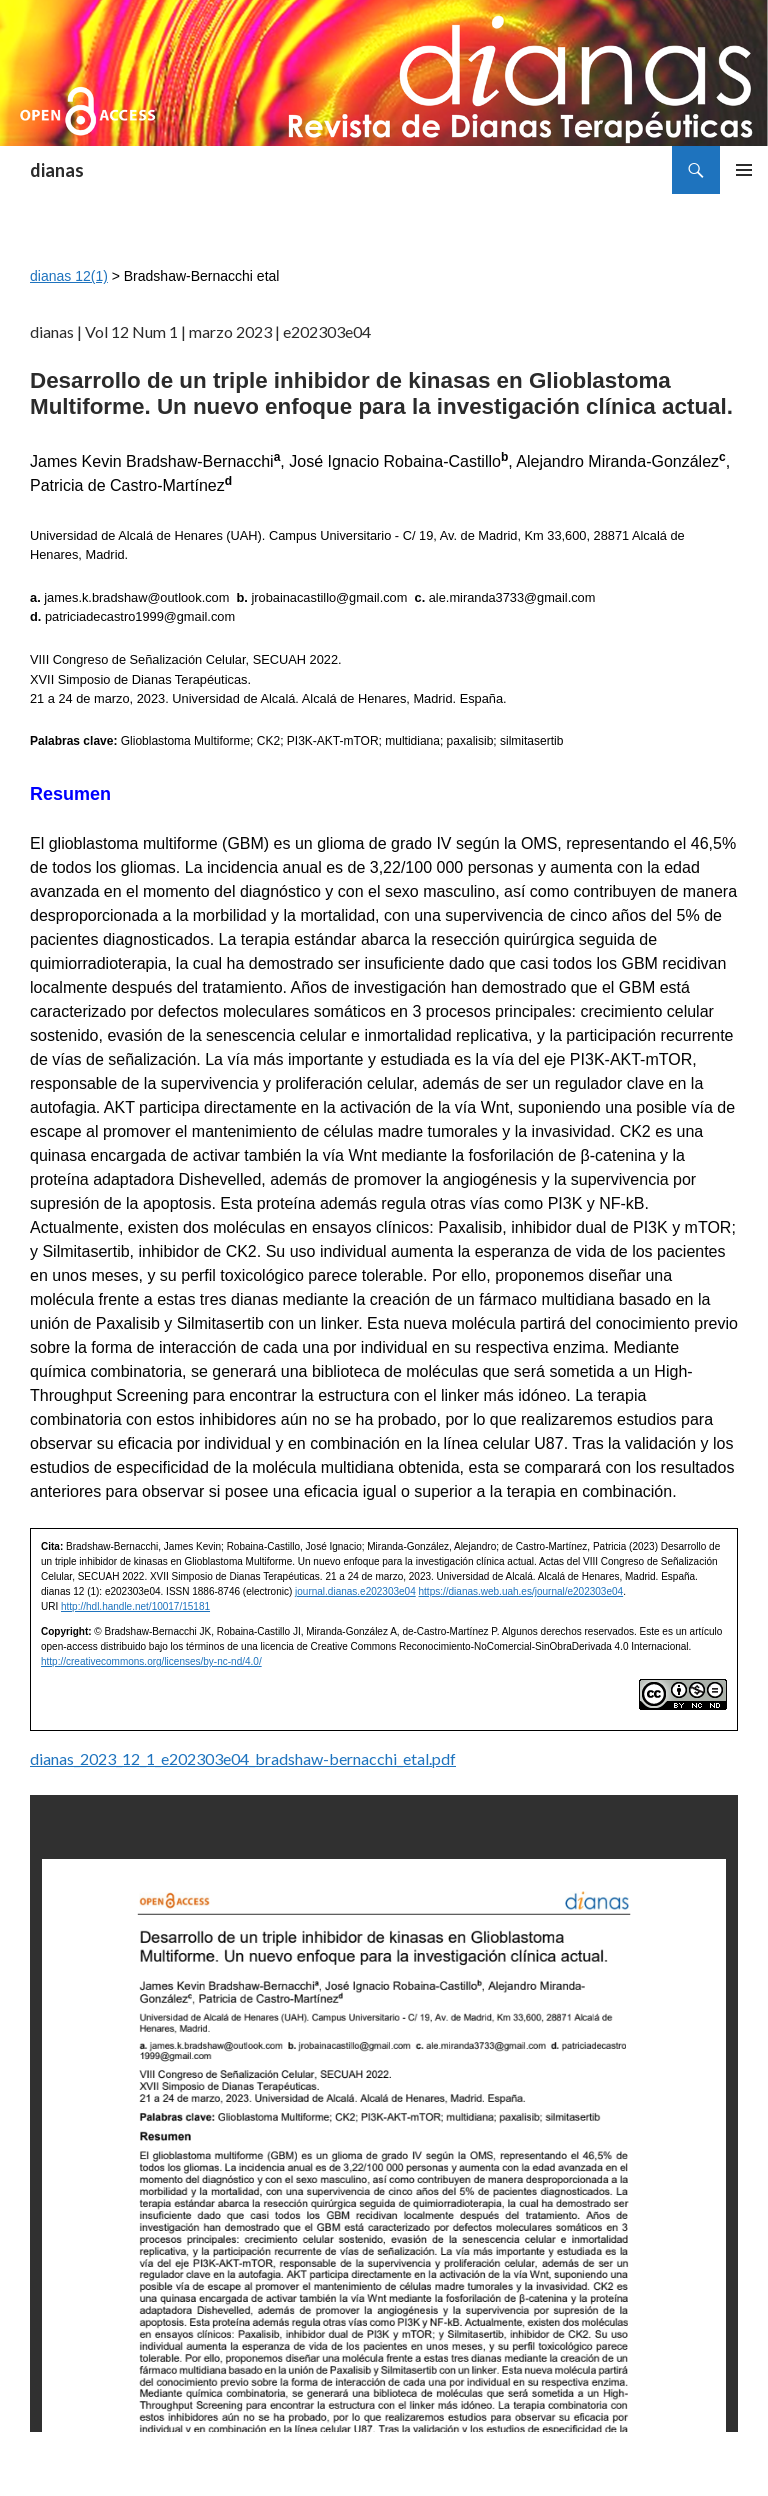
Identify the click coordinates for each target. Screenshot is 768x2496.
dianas (57, 170)
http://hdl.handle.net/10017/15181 (135, 1606)
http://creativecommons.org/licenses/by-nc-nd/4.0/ (151, 1661)
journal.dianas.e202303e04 (355, 1591)
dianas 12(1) (69, 276)
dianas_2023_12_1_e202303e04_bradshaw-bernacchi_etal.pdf (243, 1758)
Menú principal (744, 170)
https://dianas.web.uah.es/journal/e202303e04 (521, 1591)
